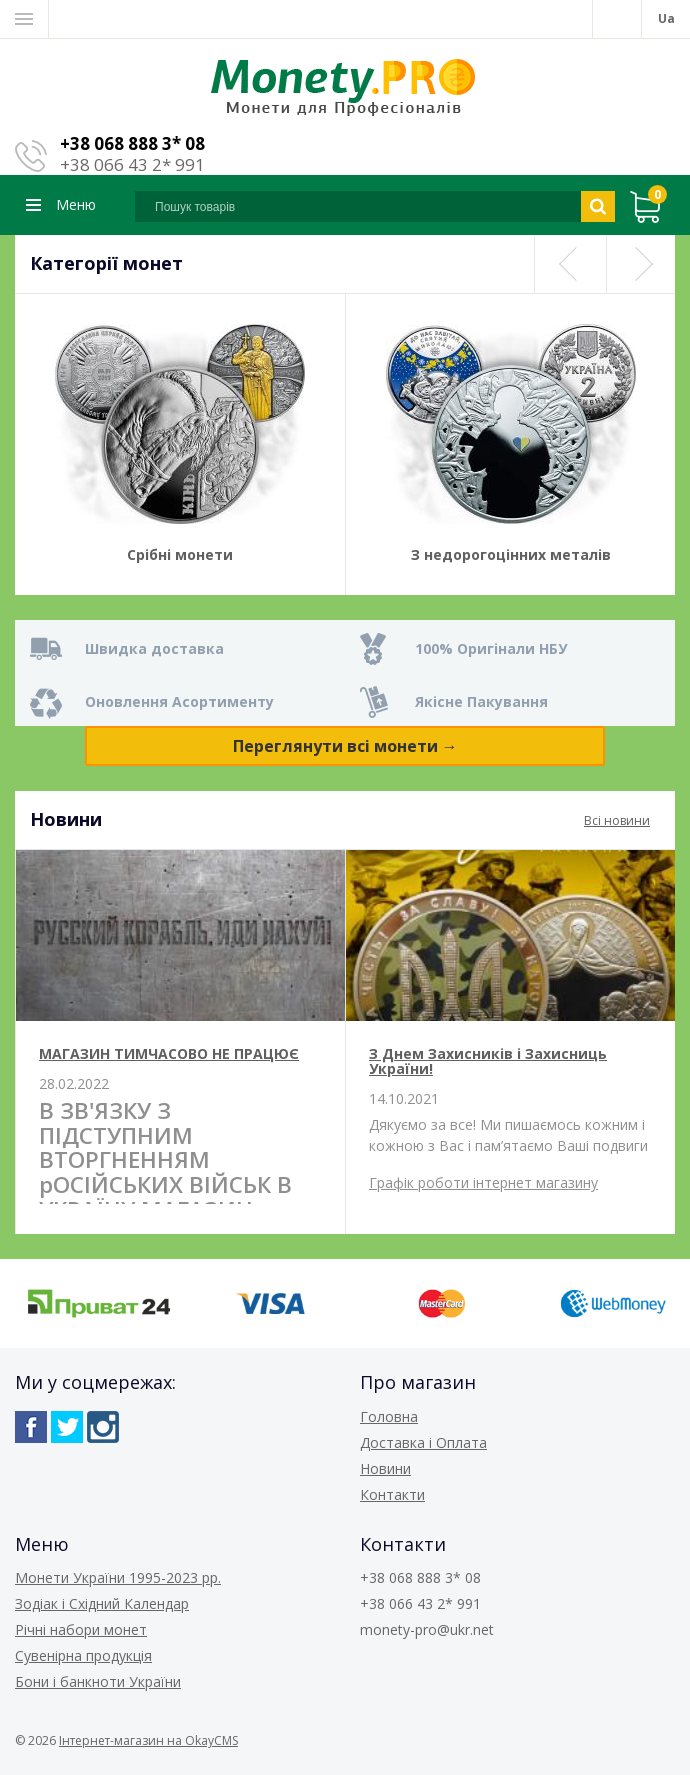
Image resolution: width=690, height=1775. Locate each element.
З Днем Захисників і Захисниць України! (488, 1061)
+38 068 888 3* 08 (132, 143)
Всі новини (617, 820)
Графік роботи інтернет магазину (483, 1182)
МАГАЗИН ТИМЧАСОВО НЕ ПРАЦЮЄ (169, 1053)
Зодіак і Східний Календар (102, 1603)
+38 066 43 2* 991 (132, 164)
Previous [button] (569, 264)
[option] (180, 444)
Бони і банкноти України (98, 1681)
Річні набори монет (81, 1629)
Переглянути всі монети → (345, 746)
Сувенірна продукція (83, 1655)
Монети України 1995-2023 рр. (118, 1577)
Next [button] (641, 264)
